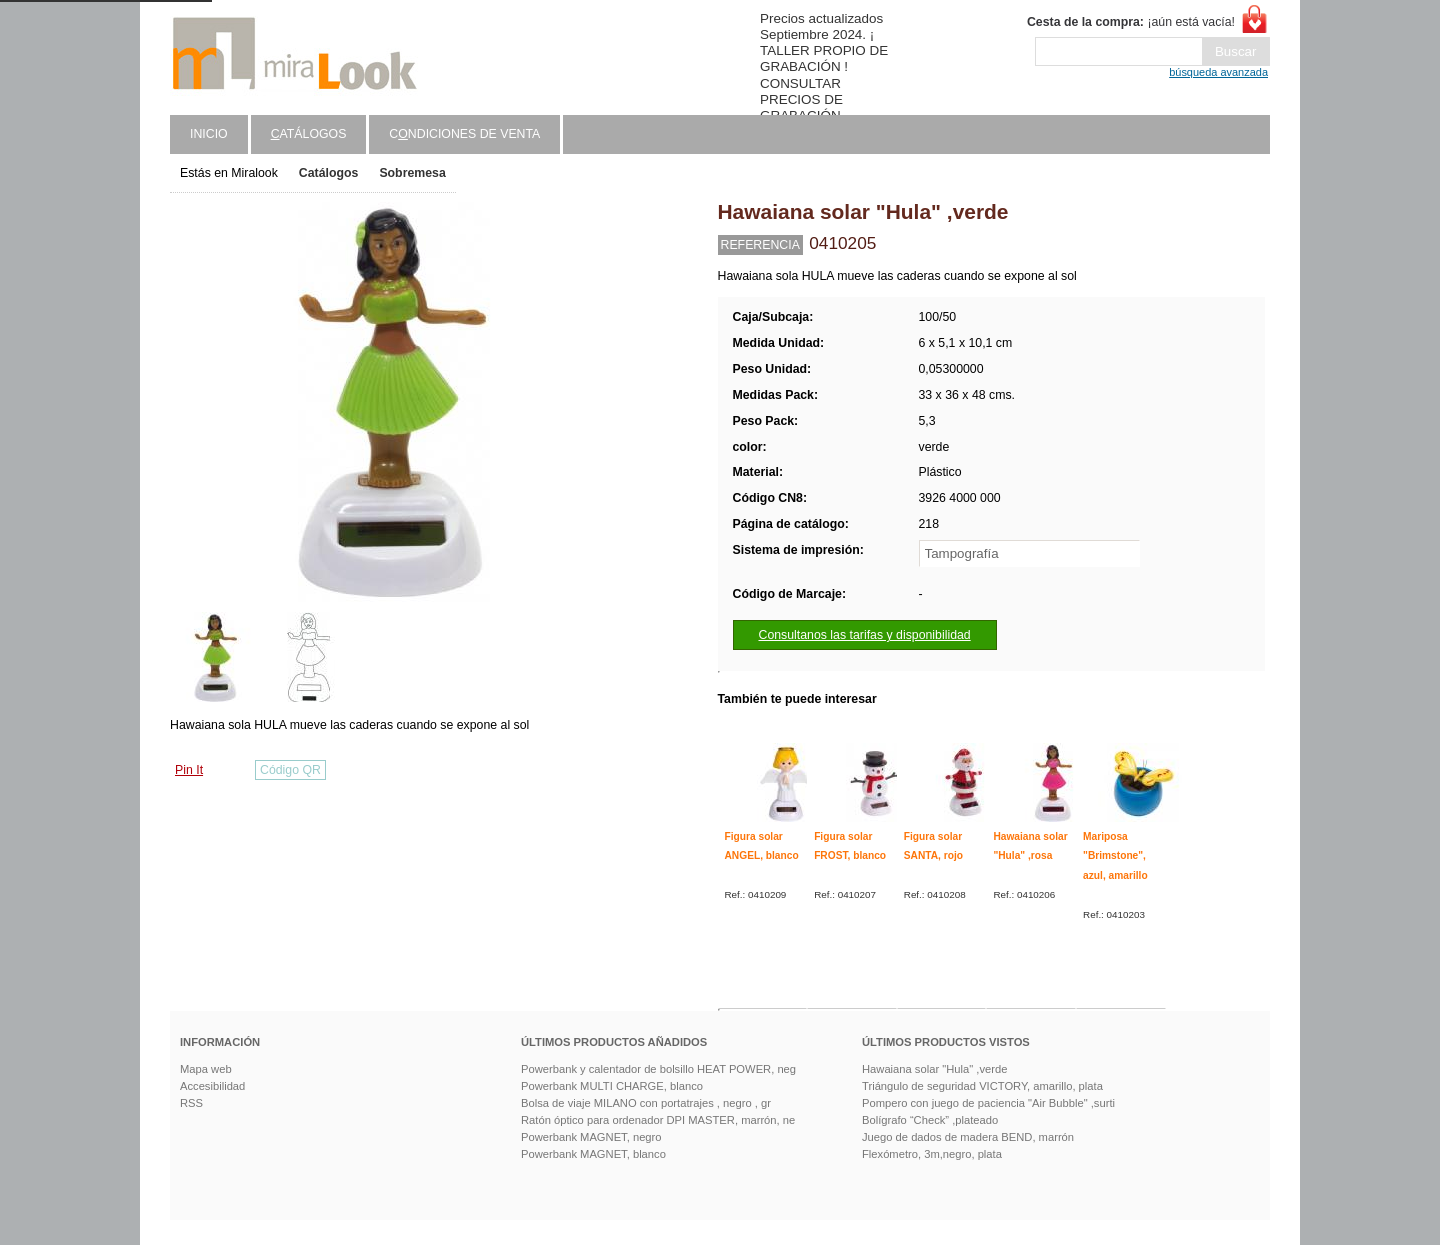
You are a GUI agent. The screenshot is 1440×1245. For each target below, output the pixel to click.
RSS (191, 1103)
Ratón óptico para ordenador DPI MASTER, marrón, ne (658, 1120)
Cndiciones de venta (464, 134)
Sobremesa (412, 173)
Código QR (290, 770)
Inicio (209, 134)
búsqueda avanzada (1218, 72)
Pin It (189, 770)
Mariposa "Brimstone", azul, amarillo (1115, 856)
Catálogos (329, 173)
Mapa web (206, 1069)
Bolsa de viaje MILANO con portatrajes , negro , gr (646, 1103)
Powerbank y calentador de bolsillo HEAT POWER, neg (658, 1069)
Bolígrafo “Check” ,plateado (930, 1120)
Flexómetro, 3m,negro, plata (932, 1154)
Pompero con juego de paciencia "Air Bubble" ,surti (988, 1103)
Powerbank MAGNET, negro (591, 1137)
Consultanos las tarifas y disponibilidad (865, 635)
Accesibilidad (212, 1086)
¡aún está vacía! (1131, 22)
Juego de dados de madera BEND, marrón (968, 1137)
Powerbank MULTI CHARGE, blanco (612, 1086)
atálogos (309, 134)
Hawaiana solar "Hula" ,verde (934, 1069)
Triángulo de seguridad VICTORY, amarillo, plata (982, 1086)
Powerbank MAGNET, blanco (593, 1154)
